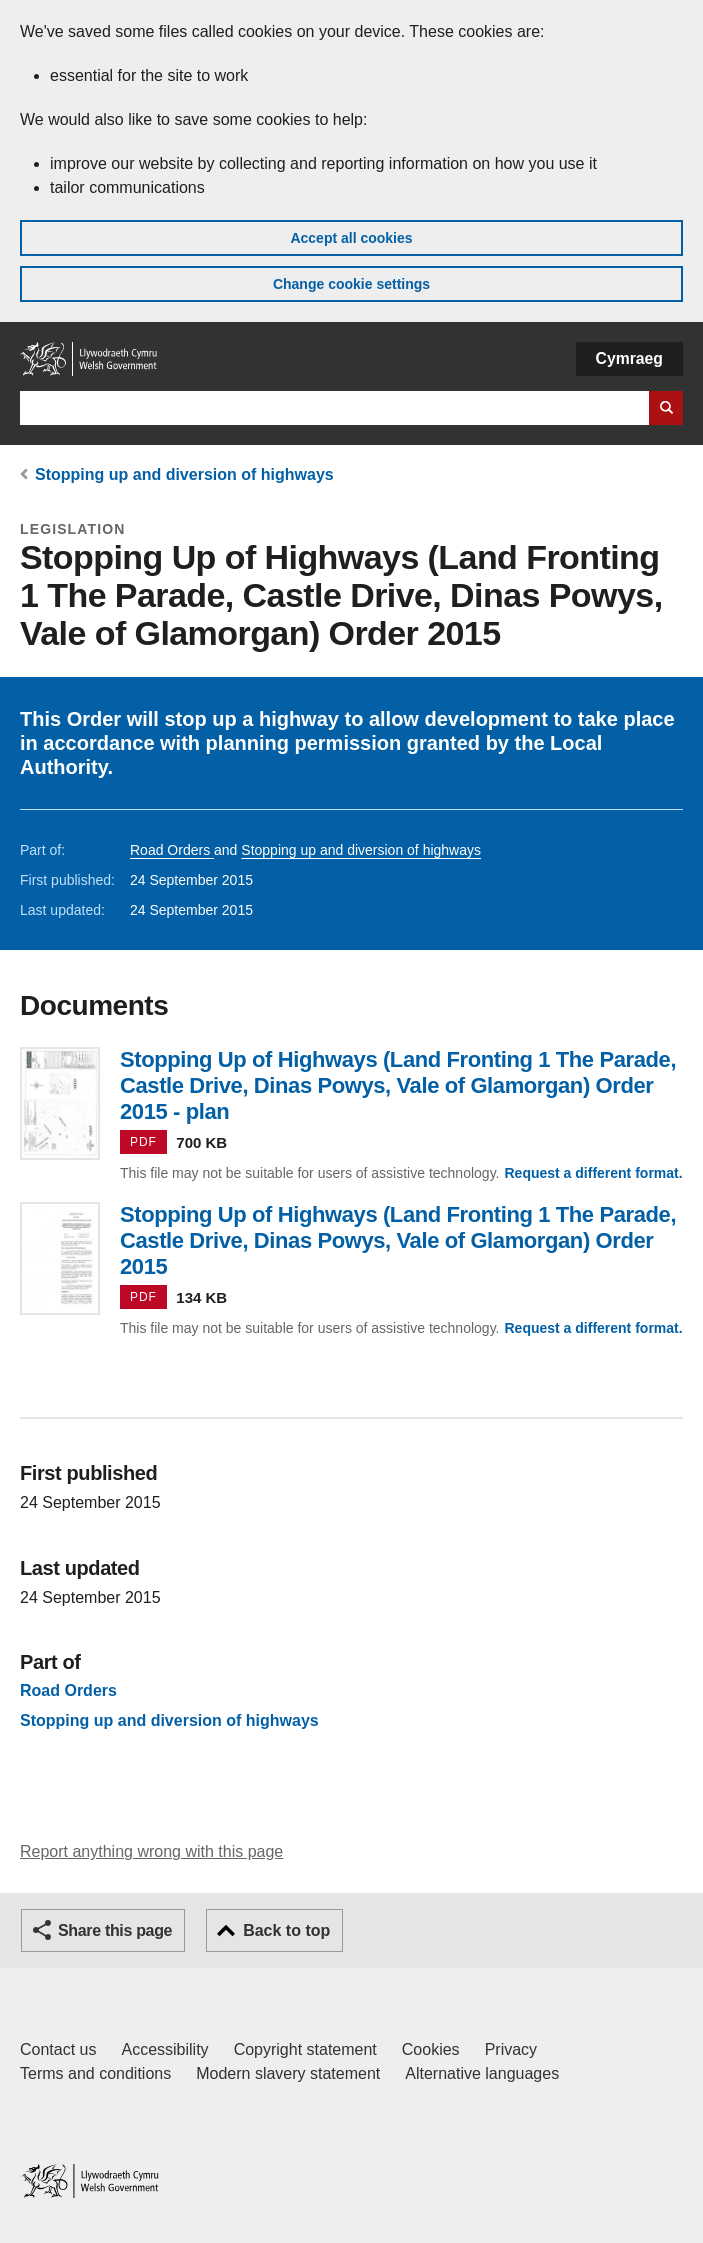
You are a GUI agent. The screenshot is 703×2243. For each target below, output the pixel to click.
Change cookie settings (351, 284)
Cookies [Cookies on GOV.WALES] (431, 2049)
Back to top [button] (286, 1930)
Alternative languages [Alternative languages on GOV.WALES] (482, 2073)
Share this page (115, 1930)
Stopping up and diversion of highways (184, 474)
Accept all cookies (351, 238)
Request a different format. (593, 1173)
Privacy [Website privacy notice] (511, 2049)
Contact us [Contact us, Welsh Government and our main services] (58, 2049)
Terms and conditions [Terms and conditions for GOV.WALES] (95, 2073)
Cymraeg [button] (629, 358)
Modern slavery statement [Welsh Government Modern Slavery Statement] (288, 2073)
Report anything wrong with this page (151, 1851)
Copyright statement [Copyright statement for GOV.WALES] (305, 2049)
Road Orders (172, 850)
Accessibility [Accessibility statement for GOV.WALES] (164, 2049)
